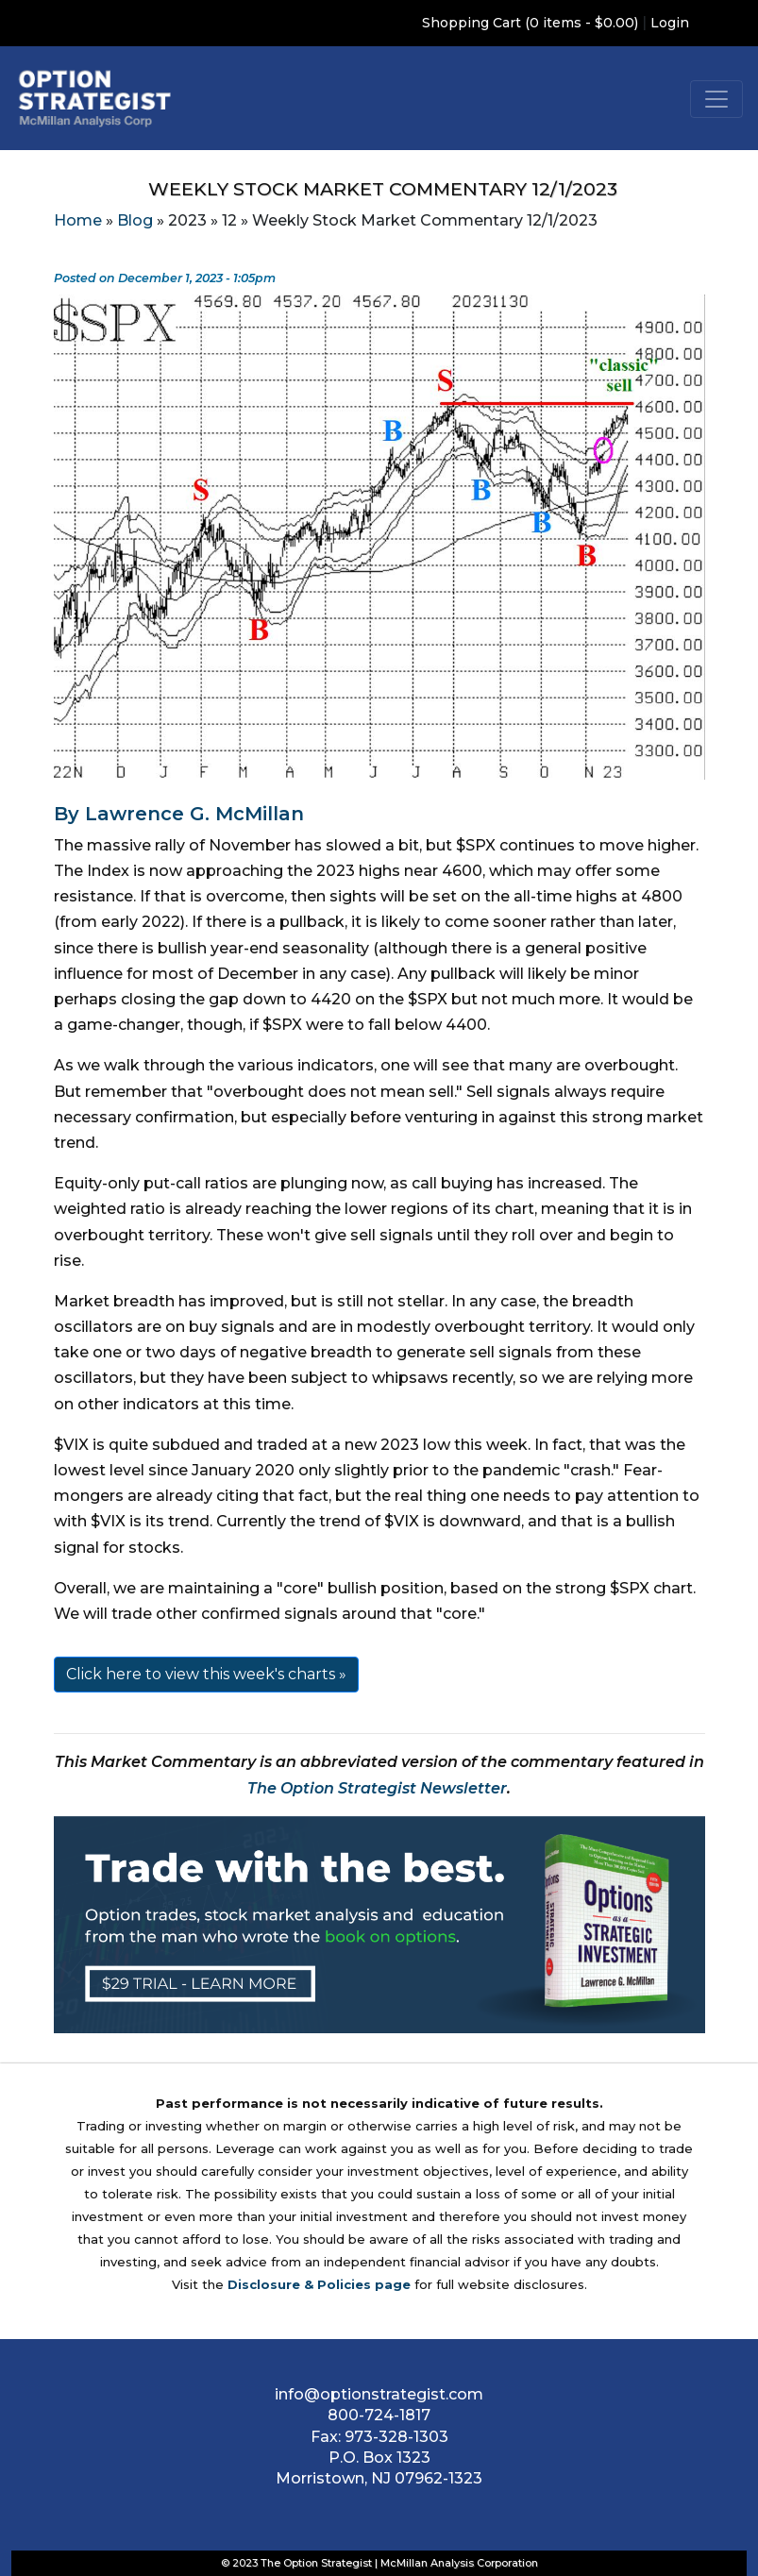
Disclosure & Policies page (319, 2284)
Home (78, 220)
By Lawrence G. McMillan (179, 813)
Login (669, 22)
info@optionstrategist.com (379, 2394)
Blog (135, 220)
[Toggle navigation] (716, 99)
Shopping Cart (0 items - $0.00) (530, 22)
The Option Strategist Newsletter (377, 1788)
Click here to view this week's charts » (206, 1674)
